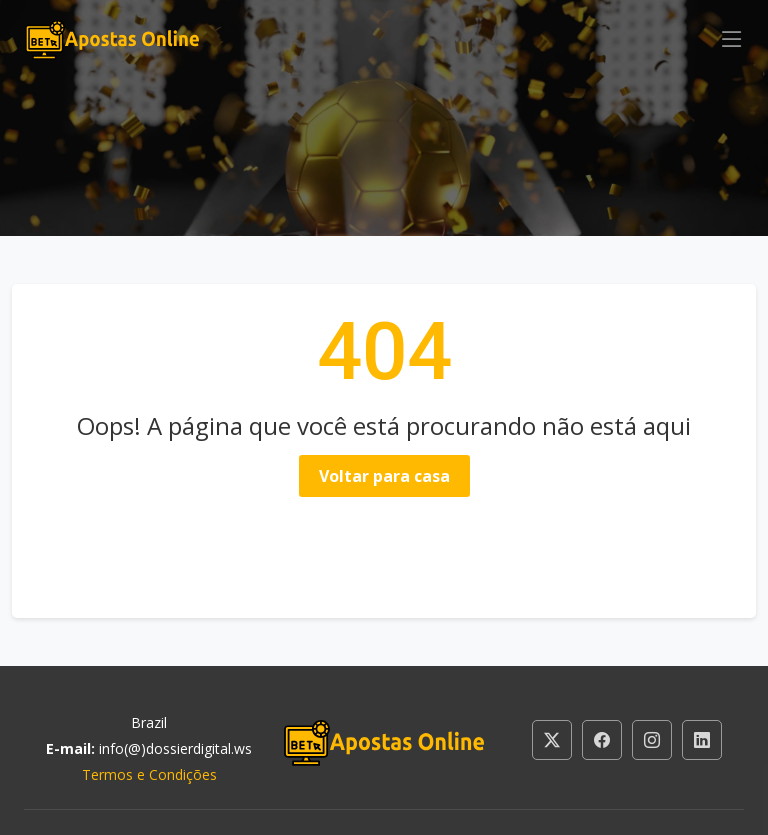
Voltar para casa (384, 476)
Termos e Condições (149, 774)
